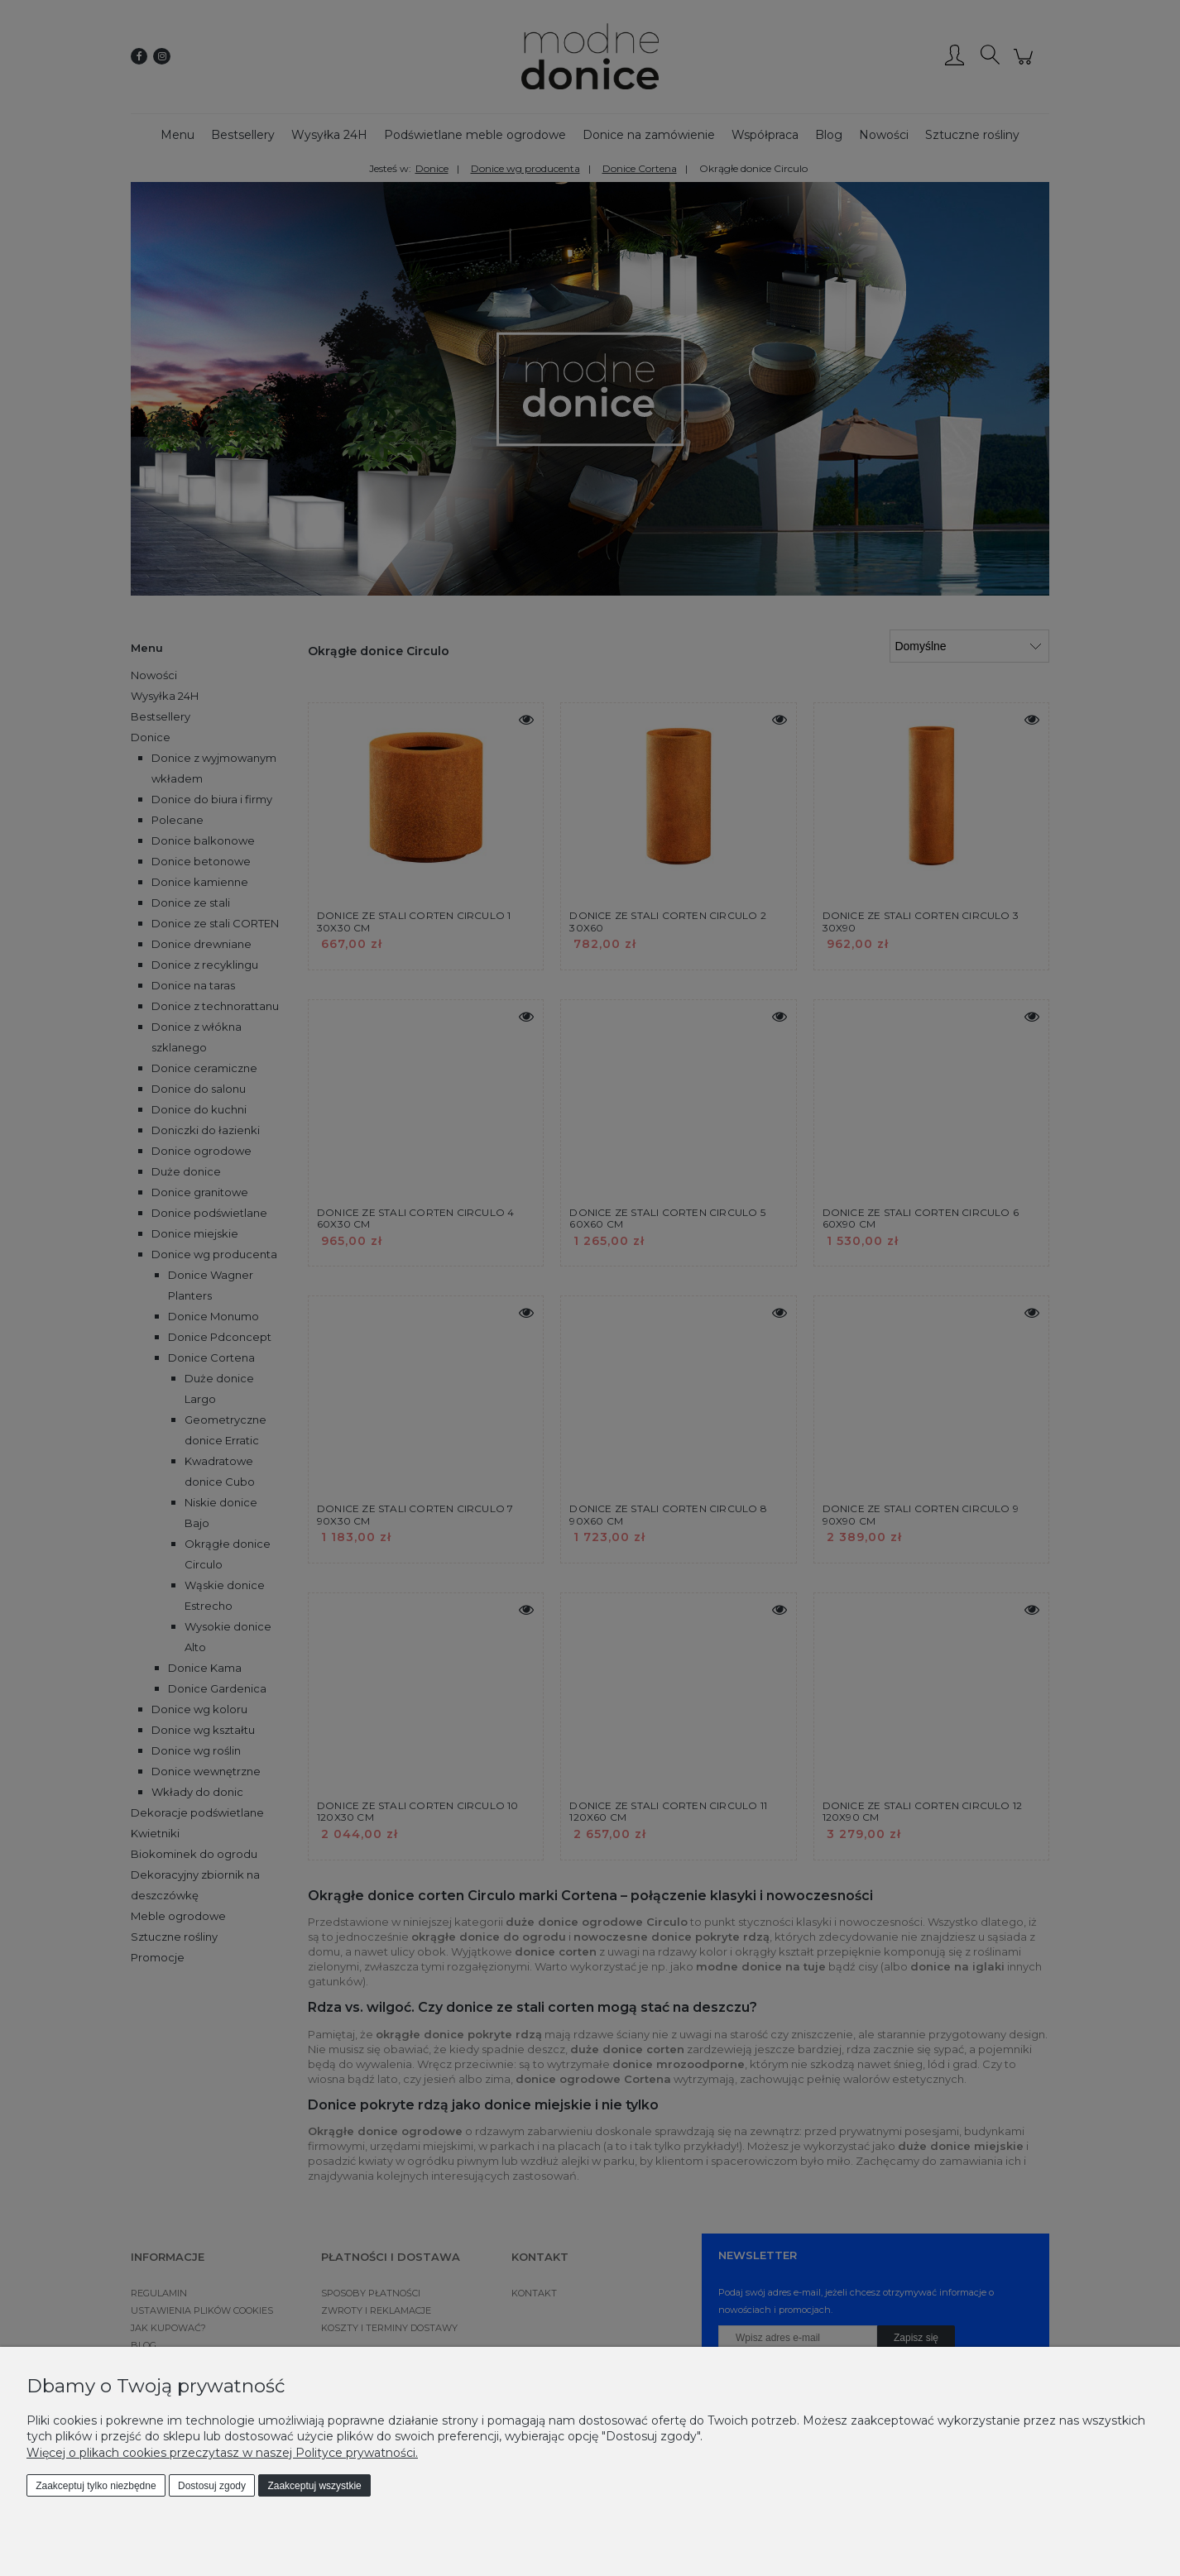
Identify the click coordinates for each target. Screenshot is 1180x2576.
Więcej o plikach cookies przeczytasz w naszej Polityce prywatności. (222, 2452)
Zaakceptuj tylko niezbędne (96, 2486)
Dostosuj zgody (212, 2486)
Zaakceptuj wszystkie (314, 2486)
